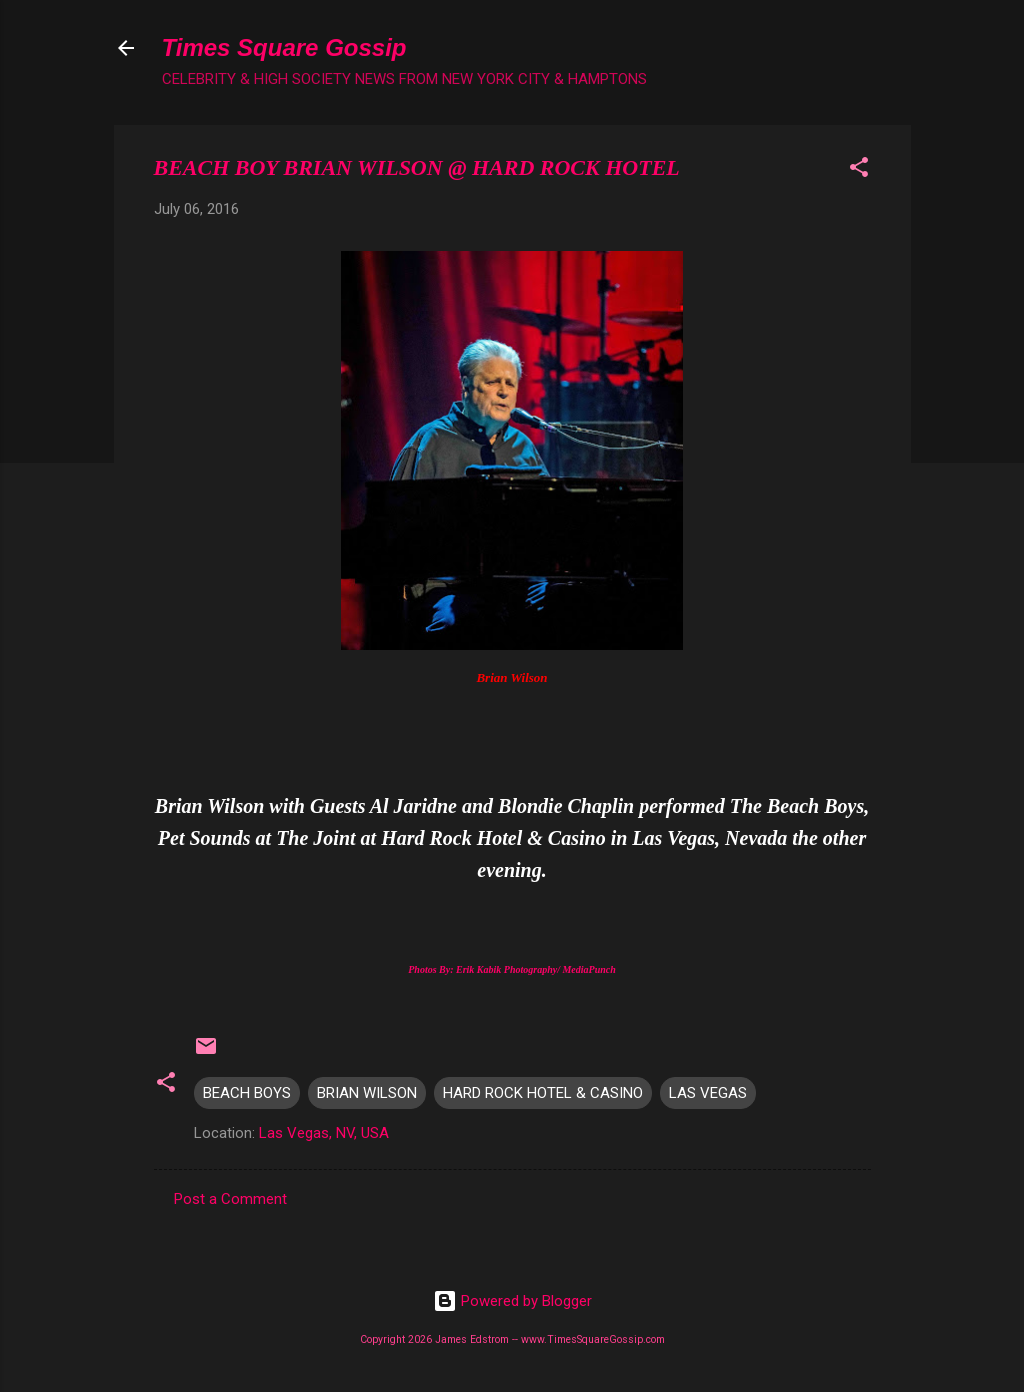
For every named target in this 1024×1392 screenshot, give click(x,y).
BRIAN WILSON (367, 1093)
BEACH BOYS (247, 1093)
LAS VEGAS (708, 1093)
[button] (859, 170)
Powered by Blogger (512, 1301)
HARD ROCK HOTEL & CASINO (543, 1093)
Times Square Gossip (284, 47)
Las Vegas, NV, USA (324, 1133)
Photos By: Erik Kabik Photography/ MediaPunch (512, 969)
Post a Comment (230, 1199)
